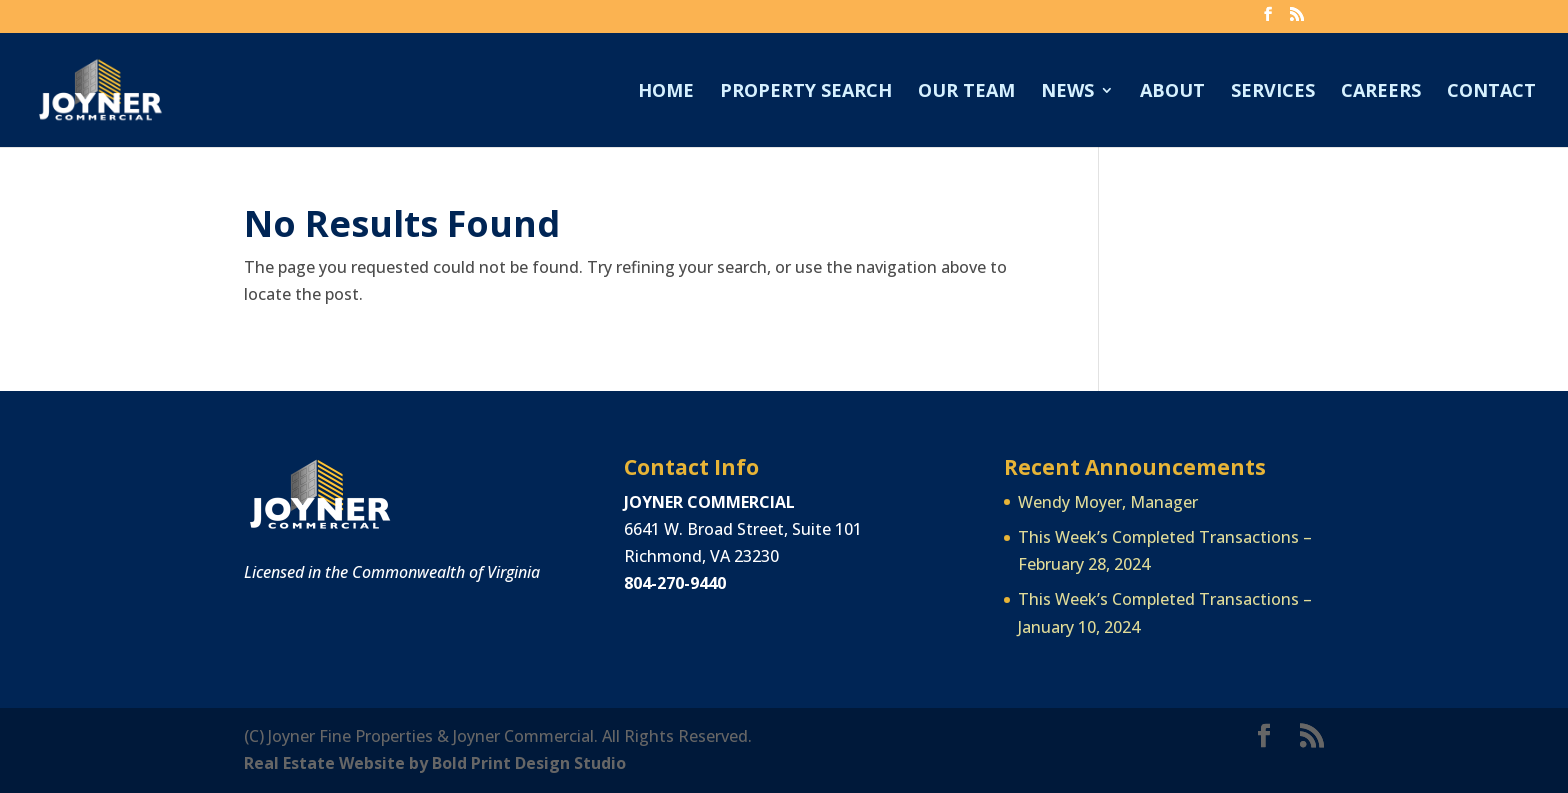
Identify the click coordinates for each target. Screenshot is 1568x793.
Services (1273, 92)
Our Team (966, 92)
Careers (1381, 92)
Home (666, 92)
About (1172, 92)
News (1067, 92)
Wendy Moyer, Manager (1108, 502)
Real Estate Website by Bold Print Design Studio (435, 763)
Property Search (806, 92)
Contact (1491, 92)
